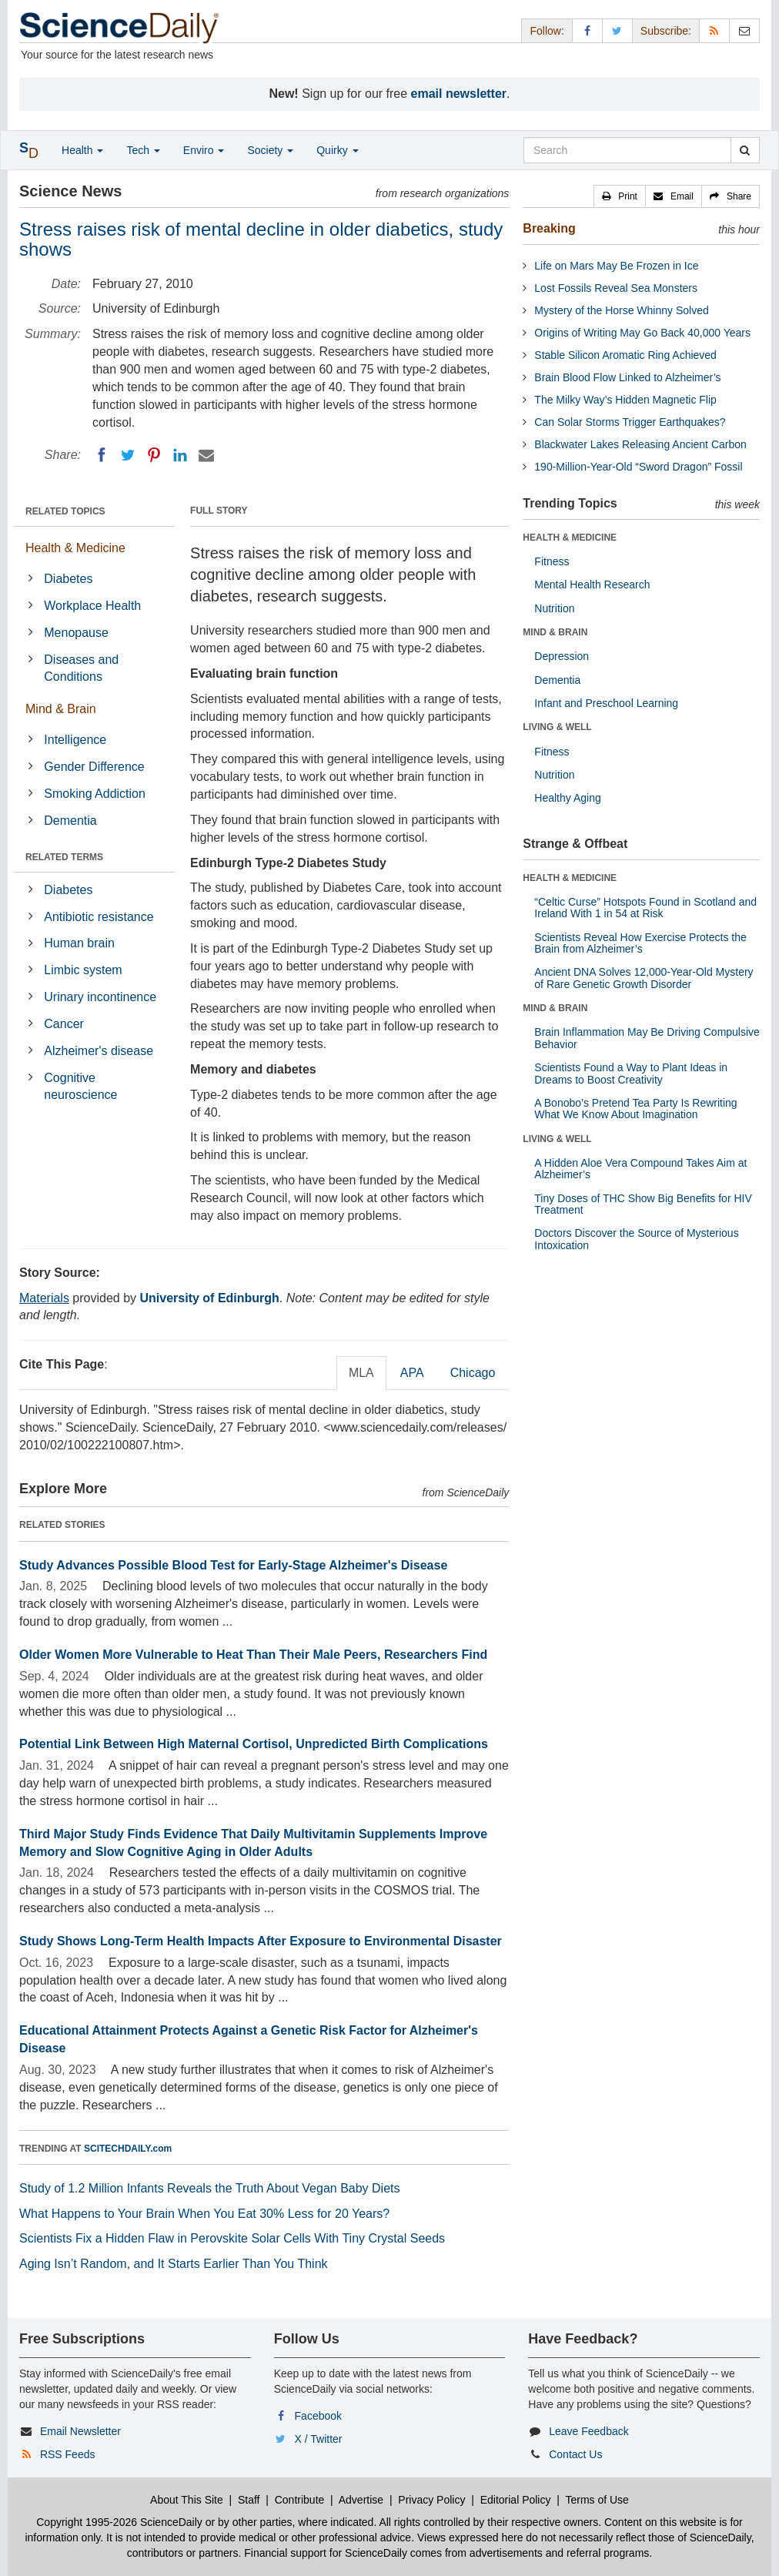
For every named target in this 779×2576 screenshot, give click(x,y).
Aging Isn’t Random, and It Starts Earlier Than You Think (173, 2263)
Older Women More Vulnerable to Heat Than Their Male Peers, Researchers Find (253, 1654)
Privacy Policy (431, 2500)
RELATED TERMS (64, 857)
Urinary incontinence (100, 996)
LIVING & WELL (557, 727)
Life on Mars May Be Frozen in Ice (616, 266)
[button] (619, 196)
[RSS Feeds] (714, 30)
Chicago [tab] (473, 1372)
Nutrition (554, 608)
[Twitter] (128, 455)
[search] (745, 150)
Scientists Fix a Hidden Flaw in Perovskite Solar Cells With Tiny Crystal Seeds (232, 2238)
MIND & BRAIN (555, 632)
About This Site (186, 2500)
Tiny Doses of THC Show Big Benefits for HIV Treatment (642, 1204)
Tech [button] (142, 150)
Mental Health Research (592, 584)
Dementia (70, 820)
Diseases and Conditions (81, 668)
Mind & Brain (60, 708)
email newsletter (459, 93)
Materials (44, 1298)
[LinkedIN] (180, 455)
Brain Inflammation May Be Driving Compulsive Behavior (647, 1038)
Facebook (318, 2416)
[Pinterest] (154, 455)
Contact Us (575, 2454)
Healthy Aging (567, 798)
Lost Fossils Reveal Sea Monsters (615, 288)
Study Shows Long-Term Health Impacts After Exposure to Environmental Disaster (260, 1941)
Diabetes (68, 578)
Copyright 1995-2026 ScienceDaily (119, 2522)
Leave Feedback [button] (589, 2431)
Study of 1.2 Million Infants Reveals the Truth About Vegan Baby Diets (209, 2188)
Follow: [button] (546, 31)
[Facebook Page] (587, 30)
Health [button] (82, 150)
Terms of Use (596, 2500)
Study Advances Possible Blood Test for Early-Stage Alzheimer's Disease (233, 1565)
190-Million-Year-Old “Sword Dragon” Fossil (638, 467)
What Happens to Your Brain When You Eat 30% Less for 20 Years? (204, 2213)
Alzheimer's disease (98, 1050)
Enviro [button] (204, 150)
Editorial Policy (515, 2500)
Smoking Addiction (94, 793)
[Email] (206, 455)
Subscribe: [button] (665, 31)
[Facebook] (101, 455)
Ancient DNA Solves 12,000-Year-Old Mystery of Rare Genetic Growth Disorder (643, 978)
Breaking (549, 228)
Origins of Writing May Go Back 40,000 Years (642, 333)
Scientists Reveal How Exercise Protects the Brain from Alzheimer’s (640, 943)
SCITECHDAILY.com (128, 2148)
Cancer (64, 1023)
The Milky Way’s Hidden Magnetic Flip (625, 400)
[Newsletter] (744, 30)
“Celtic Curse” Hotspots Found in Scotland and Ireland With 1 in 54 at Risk (645, 908)
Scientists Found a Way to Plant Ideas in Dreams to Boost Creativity (630, 1073)
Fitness (551, 561)
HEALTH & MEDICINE (570, 537)
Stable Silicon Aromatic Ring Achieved (625, 355)
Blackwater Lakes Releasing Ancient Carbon (640, 444)
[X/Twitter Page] (617, 30)
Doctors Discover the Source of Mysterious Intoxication (636, 1239)
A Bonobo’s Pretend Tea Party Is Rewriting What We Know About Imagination (635, 1109)
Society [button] (270, 150)
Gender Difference (94, 766)
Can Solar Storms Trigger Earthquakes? (629, 422)
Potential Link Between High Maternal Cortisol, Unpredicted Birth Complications (253, 1743)
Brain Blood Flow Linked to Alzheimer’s (627, 377)
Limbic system (83, 969)
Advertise (361, 2500)
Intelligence (75, 739)
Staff (249, 2500)
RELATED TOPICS (65, 511)
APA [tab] (412, 1372)
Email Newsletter (80, 2431)
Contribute (300, 2500)
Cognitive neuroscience (80, 1086)
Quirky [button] (337, 150)
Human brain (79, 943)
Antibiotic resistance (98, 916)
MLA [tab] (361, 1372)
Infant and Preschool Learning (606, 703)
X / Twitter (319, 2439)
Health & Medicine (75, 547)
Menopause (76, 632)
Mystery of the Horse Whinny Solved (621, 310)
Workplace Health (92, 605)
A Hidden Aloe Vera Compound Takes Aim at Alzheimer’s (640, 1169)
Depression (561, 656)
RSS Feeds (67, 2454)
